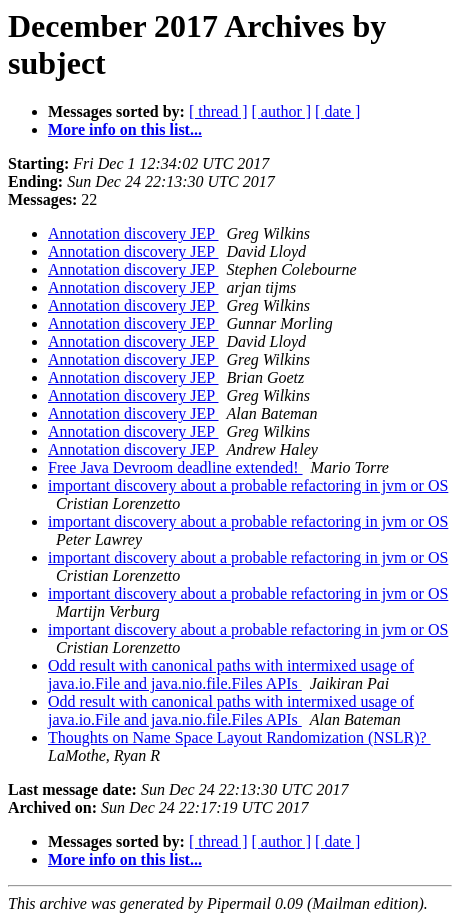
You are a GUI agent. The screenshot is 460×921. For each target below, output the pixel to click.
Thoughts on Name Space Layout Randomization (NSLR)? (239, 737)
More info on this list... (125, 129)
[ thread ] (218, 111)
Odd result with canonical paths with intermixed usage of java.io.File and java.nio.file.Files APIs (231, 674)
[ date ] (337, 111)
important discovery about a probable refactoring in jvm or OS (248, 485)
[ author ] (282, 111)
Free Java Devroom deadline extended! (175, 467)
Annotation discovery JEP (133, 233)
